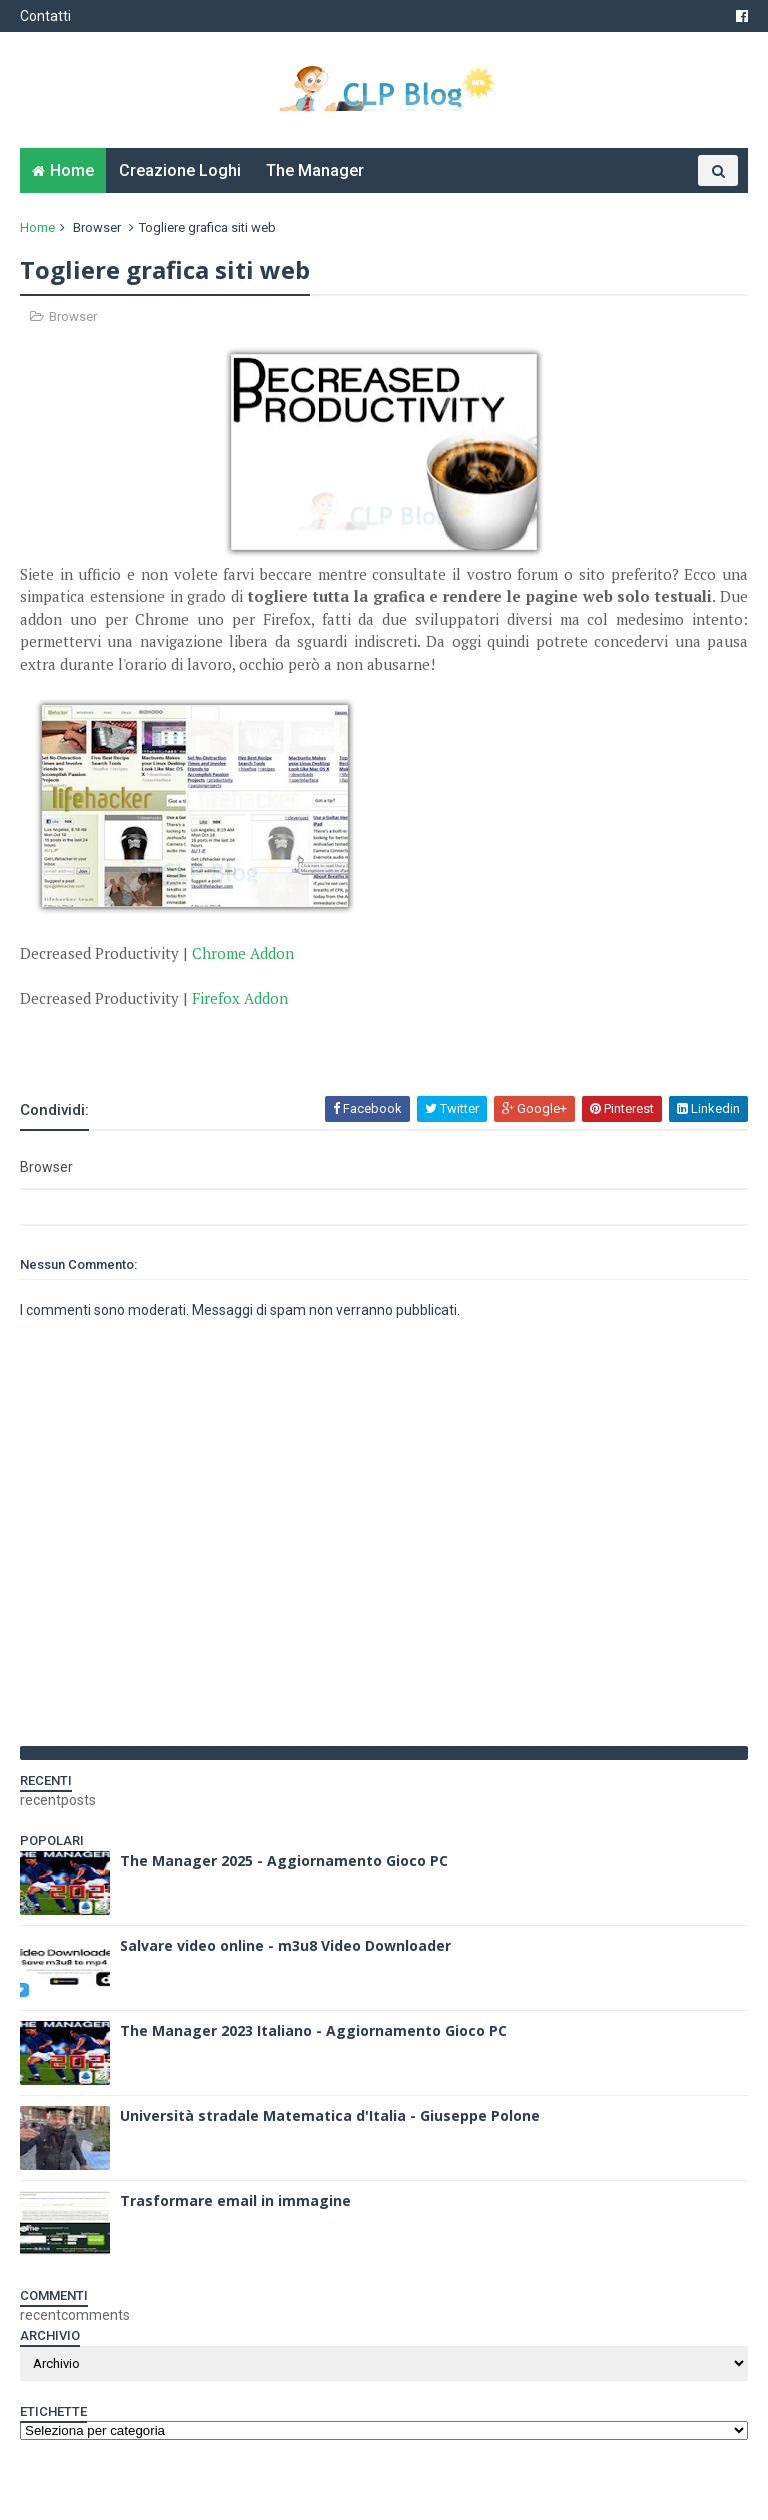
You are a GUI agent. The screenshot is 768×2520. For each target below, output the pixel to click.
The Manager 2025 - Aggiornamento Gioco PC (284, 1860)
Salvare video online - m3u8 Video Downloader (285, 1945)
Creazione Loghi (180, 170)
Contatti (45, 16)
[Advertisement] (254, 1039)
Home (72, 170)
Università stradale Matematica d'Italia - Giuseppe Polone (330, 2115)
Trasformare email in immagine (235, 2200)
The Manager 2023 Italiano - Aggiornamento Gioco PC (313, 2030)
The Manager (315, 170)
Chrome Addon (243, 953)
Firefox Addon (240, 998)
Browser (97, 227)
